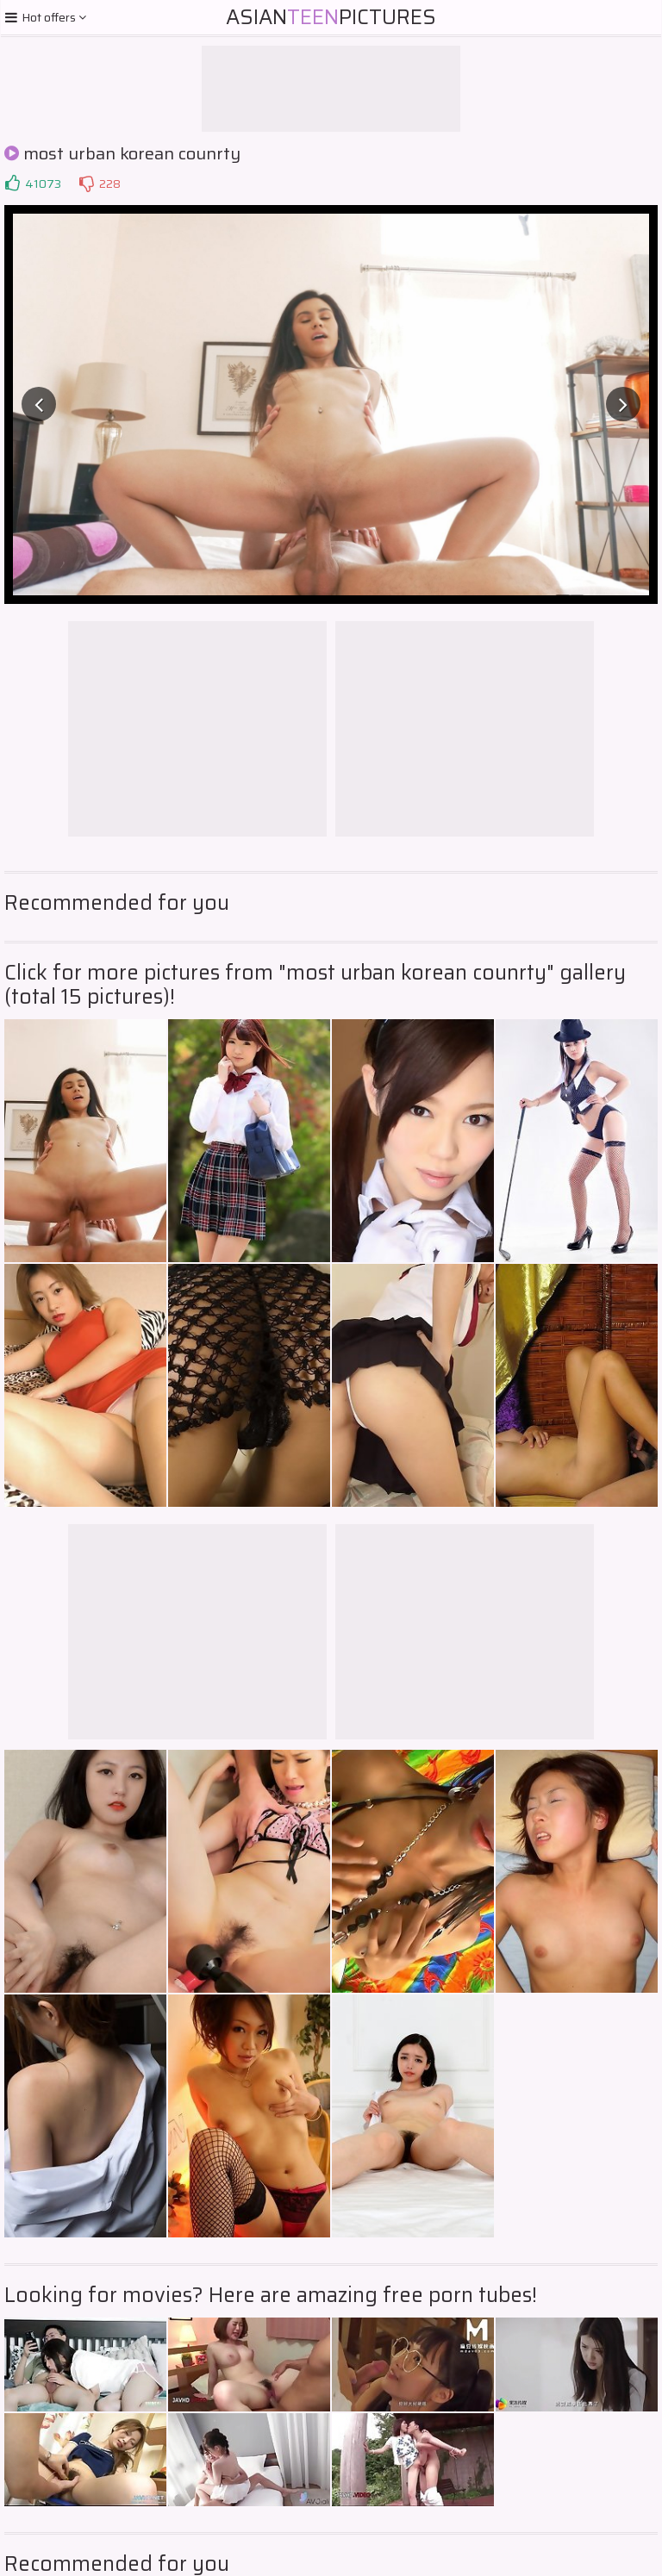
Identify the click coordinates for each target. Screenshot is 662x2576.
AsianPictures (331, 17)
